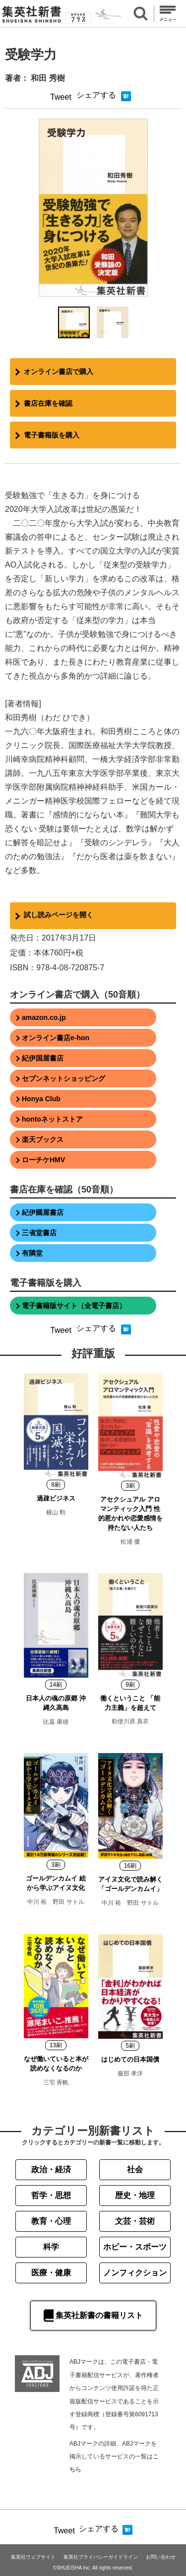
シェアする (96, 95)
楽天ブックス (42, 1139)
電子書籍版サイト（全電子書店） (74, 1306)
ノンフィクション (135, 2272)
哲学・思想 (51, 2195)
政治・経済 (51, 2169)
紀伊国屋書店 (42, 1058)
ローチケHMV (43, 1160)
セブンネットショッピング (63, 1078)
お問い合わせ (161, 2557)
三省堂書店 (39, 1233)
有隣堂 (32, 1253)
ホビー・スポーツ (135, 2247)
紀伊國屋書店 (42, 1212)
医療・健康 (51, 2272)
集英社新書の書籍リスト (93, 2315)
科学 (51, 2247)
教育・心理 (51, 2221)
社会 (135, 2169)
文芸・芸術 (135, 2221)
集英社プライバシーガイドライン (100, 2557)
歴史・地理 (135, 2195)
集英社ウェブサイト (33, 2557)
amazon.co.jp (44, 1017)
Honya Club (41, 1099)
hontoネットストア (52, 1119)
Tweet (60, 97)
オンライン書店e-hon (55, 1038)
